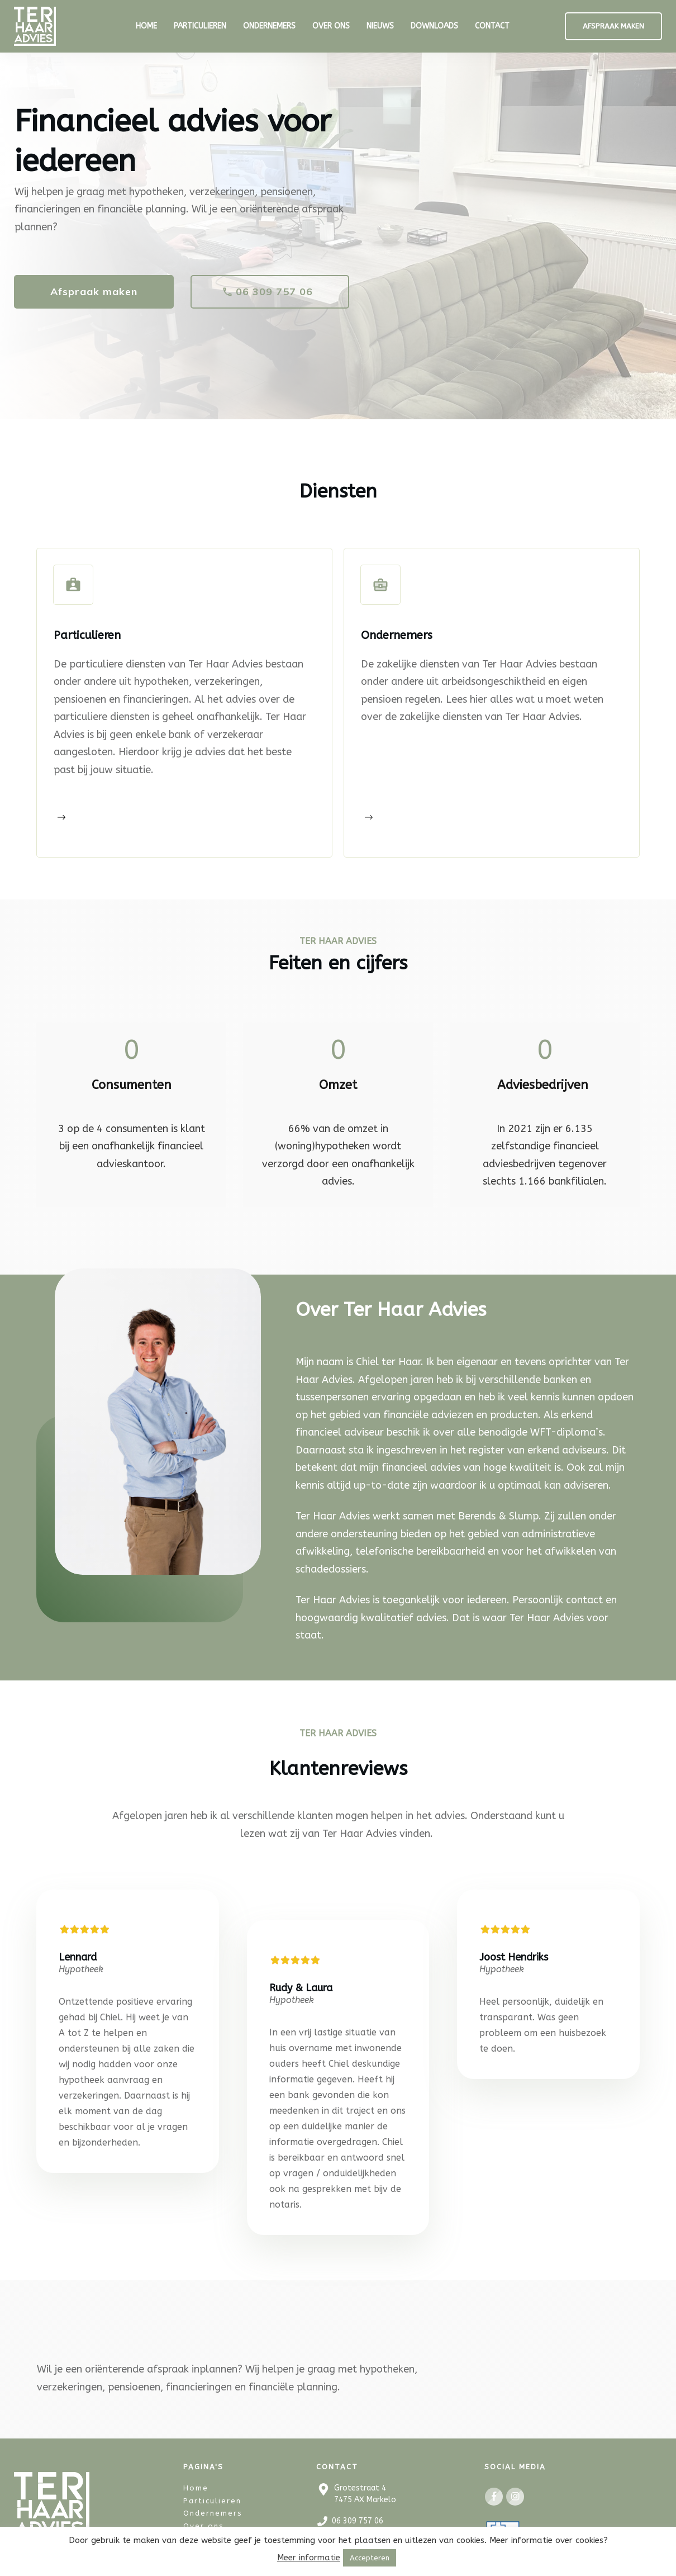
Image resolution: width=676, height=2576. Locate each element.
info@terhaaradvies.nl (373, 2520)
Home (195, 2465)
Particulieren (212, 2478)
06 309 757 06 (357, 2498)
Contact (201, 2516)
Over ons (203, 2503)
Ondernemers (212, 2491)
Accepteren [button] (369, 2558)
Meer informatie (308, 2558)
